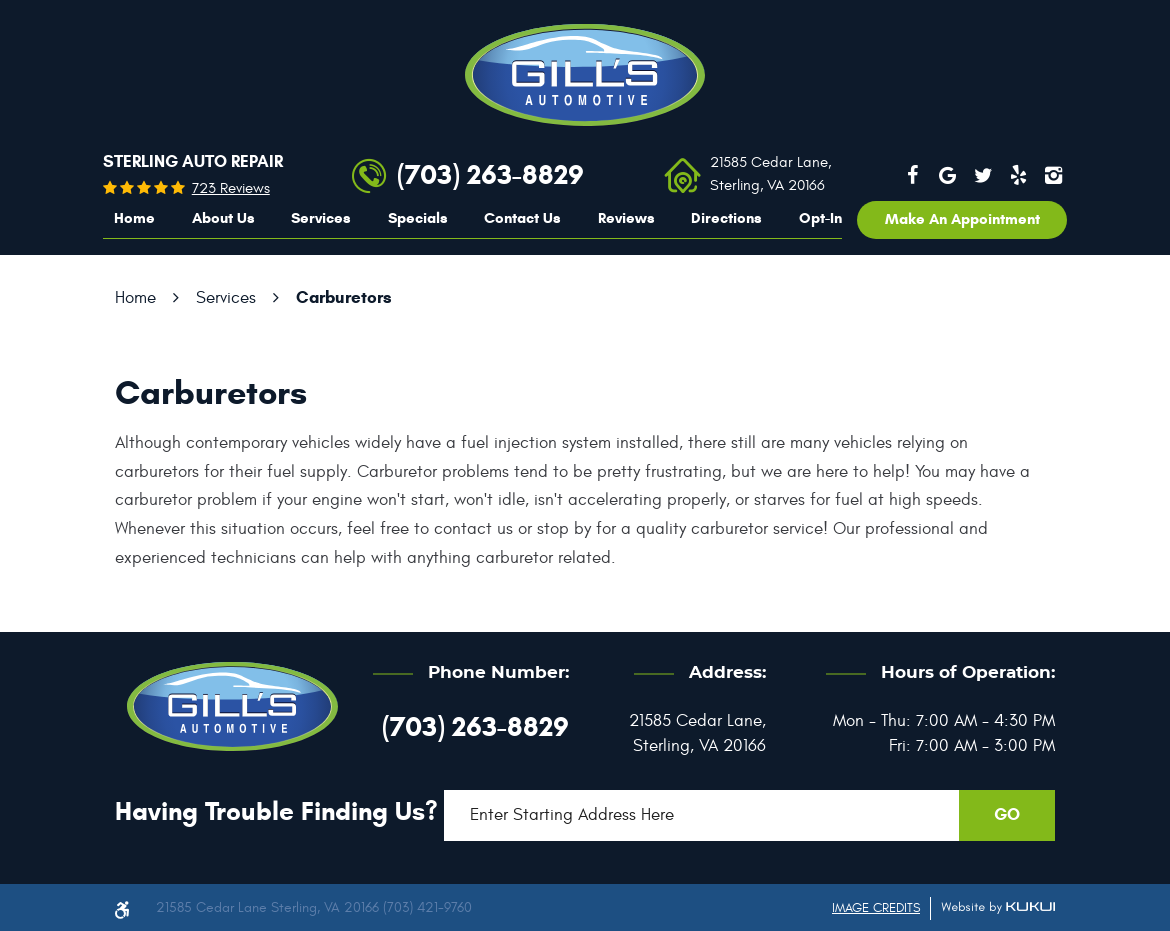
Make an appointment (962, 219)
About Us (223, 218)
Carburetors (344, 297)
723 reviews (231, 188)
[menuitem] (134, 219)
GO (1007, 814)
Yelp (1019, 175)
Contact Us (522, 218)
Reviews (626, 218)
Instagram (1054, 175)
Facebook (912, 175)
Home (134, 218)
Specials (418, 218)
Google (948, 175)
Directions (726, 218)
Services (321, 218)
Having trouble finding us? (276, 811)
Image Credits (876, 908)
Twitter (983, 175)
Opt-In (820, 218)
